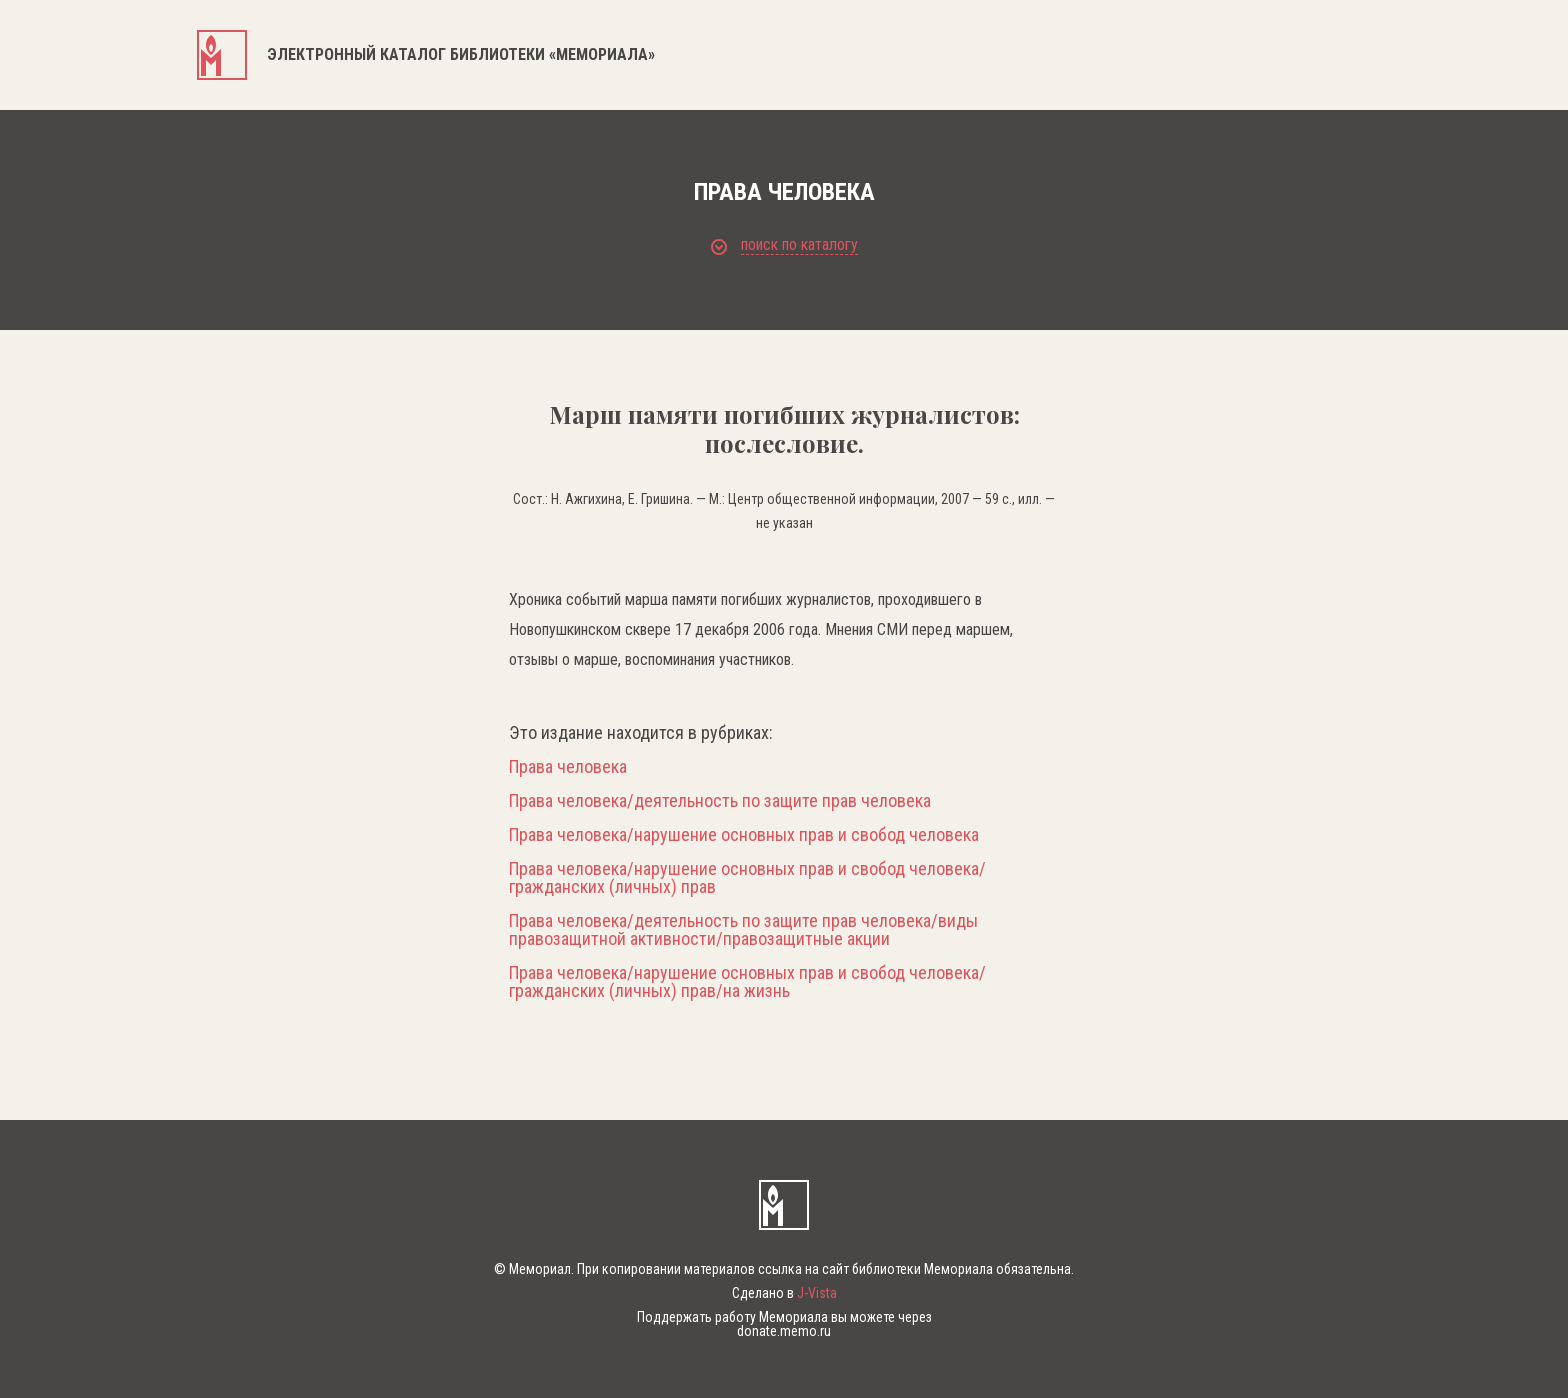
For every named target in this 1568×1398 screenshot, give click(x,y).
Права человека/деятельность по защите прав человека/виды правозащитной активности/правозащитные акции (743, 930)
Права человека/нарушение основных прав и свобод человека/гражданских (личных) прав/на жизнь (747, 982)
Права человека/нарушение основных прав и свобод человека (744, 835)
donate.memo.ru (784, 1331)
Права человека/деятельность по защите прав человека (720, 801)
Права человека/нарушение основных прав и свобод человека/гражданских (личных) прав (747, 878)
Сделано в (784, 1293)
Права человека (568, 767)
